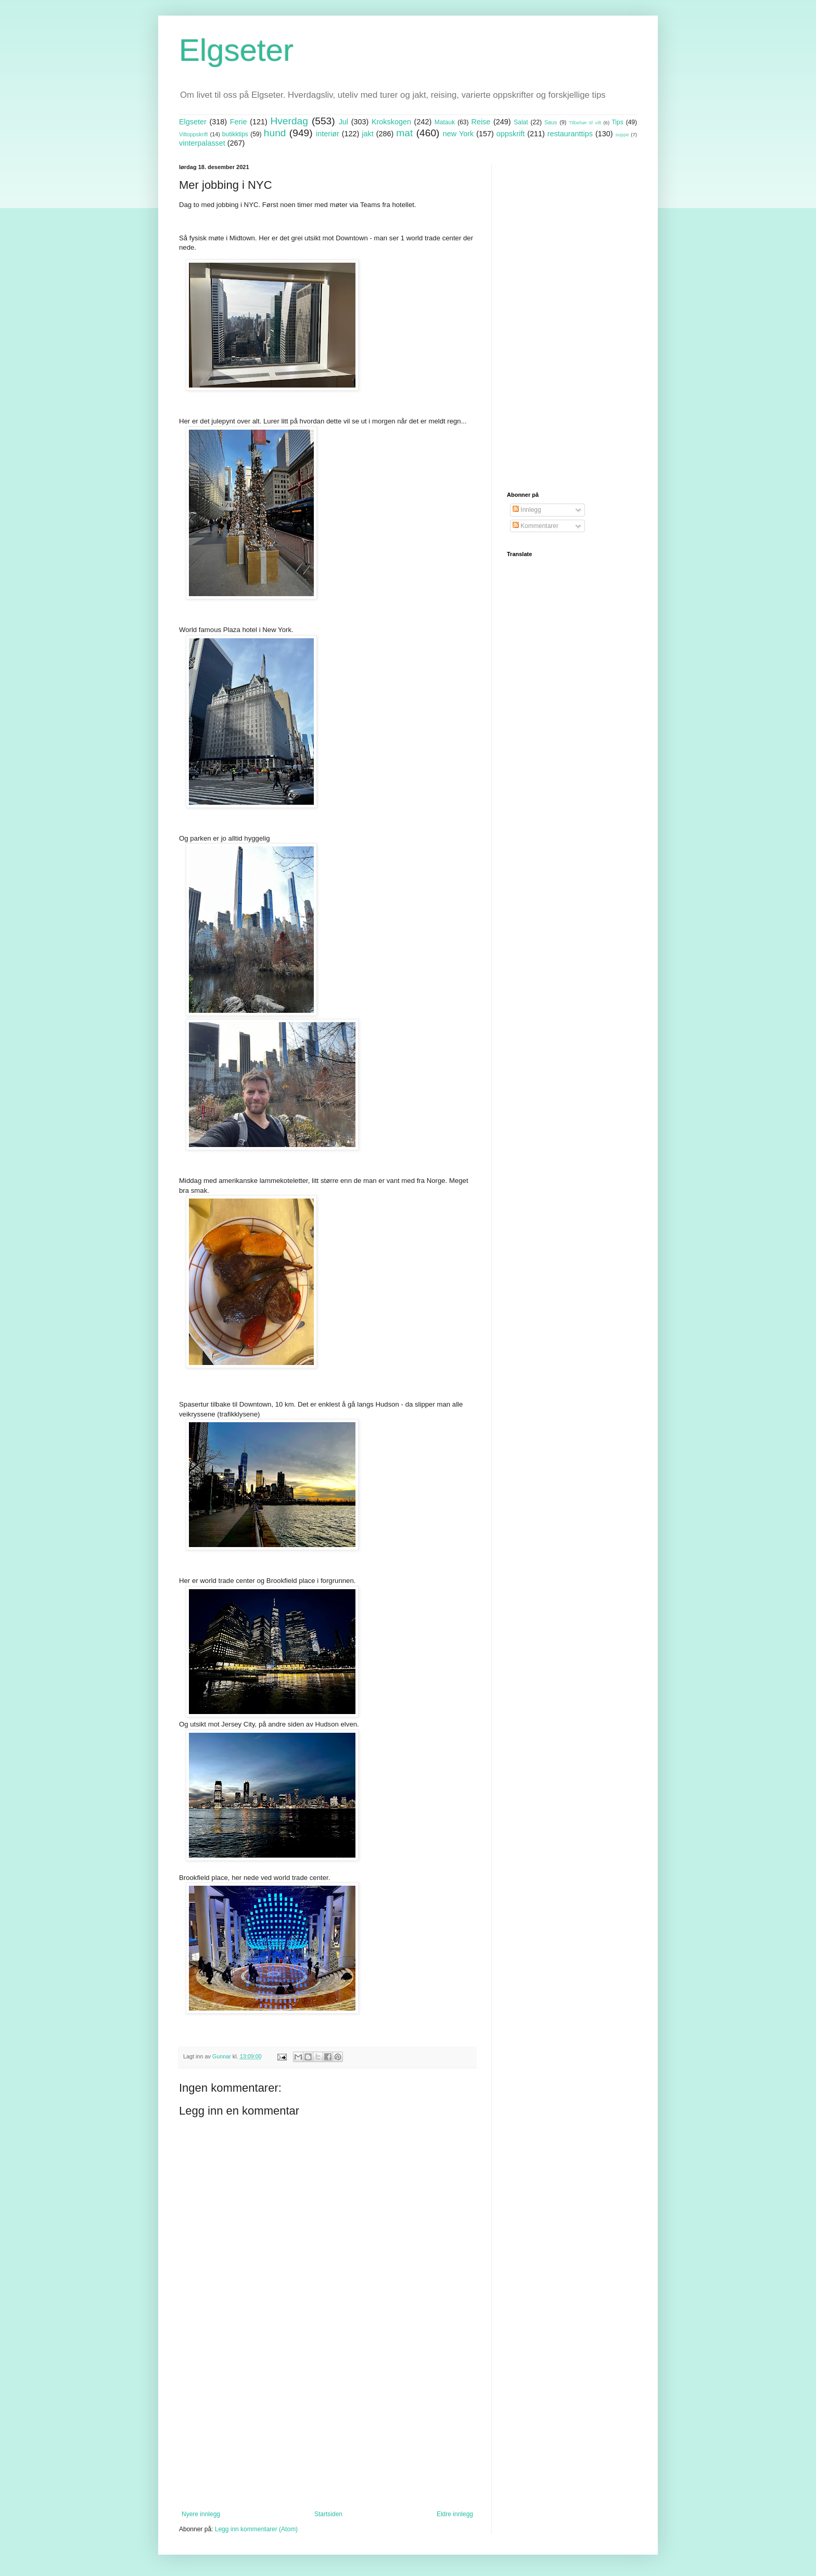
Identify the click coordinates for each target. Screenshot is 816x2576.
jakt (367, 134)
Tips (617, 122)
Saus (550, 122)
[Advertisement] (327, 2424)
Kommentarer (535, 526)
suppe (622, 134)
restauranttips (570, 134)
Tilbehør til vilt (585, 122)
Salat (521, 122)
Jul (343, 122)
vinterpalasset (202, 143)
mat (404, 132)
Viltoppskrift (193, 134)
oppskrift (510, 134)
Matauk (445, 122)
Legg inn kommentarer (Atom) (256, 2529)
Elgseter (236, 50)
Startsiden (328, 2514)
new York (458, 134)
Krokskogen (391, 122)
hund (275, 132)
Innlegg (527, 509)
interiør (327, 134)
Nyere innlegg (201, 2514)
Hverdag (289, 120)
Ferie (238, 122)
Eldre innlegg (455, 2514)
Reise (481, 122)
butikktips (235, 134)
